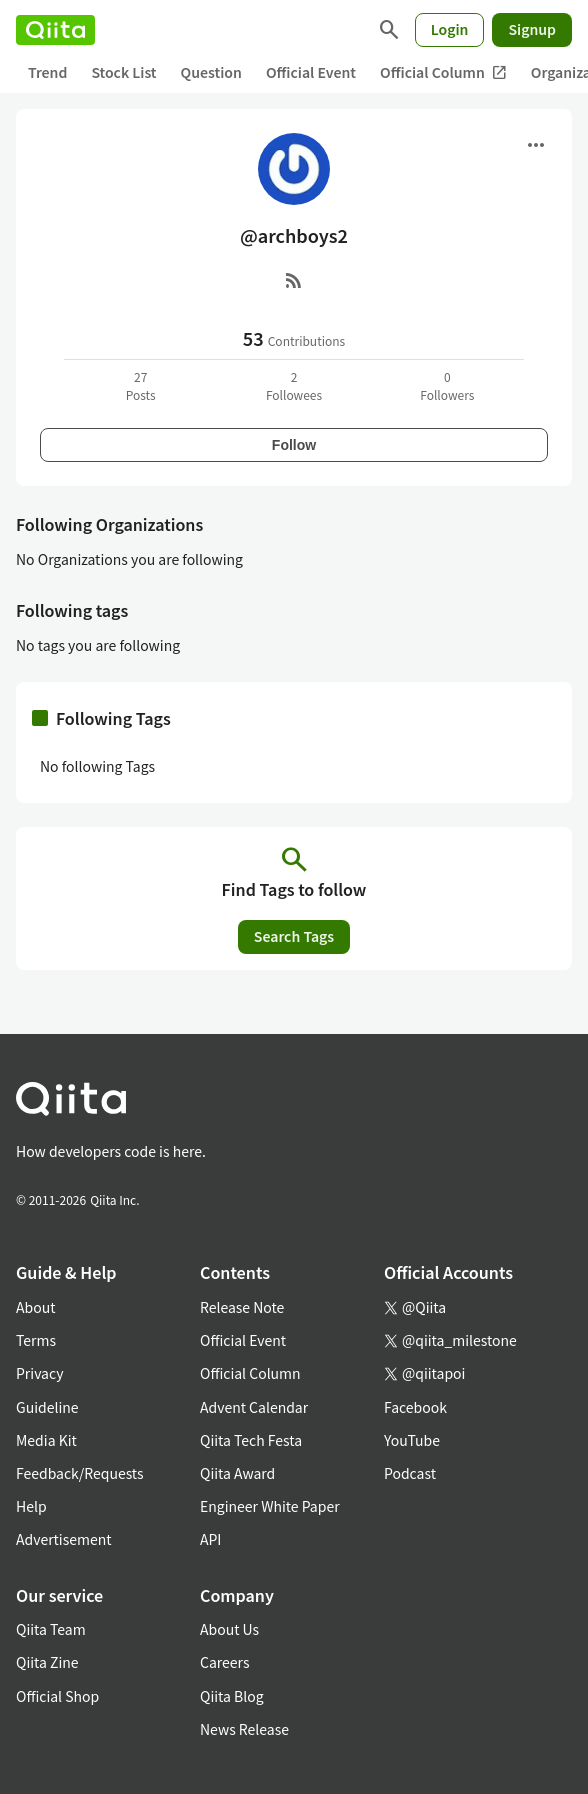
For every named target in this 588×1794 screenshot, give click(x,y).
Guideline (47, 1407)
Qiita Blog (232, 1696)
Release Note (242, 1307)
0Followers (447, 385)
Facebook (415, 1407)
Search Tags (294, 936)
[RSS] (294, 280)
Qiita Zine (47, 1662)
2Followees (294, 385)
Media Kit (46, 1440)
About (35, 1307)
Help (31, 1506)
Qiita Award (237, 1473)
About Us (229, 1629)
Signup (532, 29)
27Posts (141, 385)
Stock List (123, 72)
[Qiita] (55, 30)
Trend (47, 72)
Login (450, 29)
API (210, 1539)
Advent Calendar (254, 1407)
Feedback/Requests (80, 1473)
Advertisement (64, 1539)
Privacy (39, 1373)
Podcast (410, 1473)
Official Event (311, 72)
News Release (244, 1729)
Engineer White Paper (270, 1506)
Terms (36, 1340)
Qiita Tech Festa (251, 1440)
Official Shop (57, 1696)
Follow (294, 445)
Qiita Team (51, 1629)
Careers (224, 1662)
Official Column (443, 72)
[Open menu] (536, 145)
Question (211, 72)
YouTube (412, 1440)
